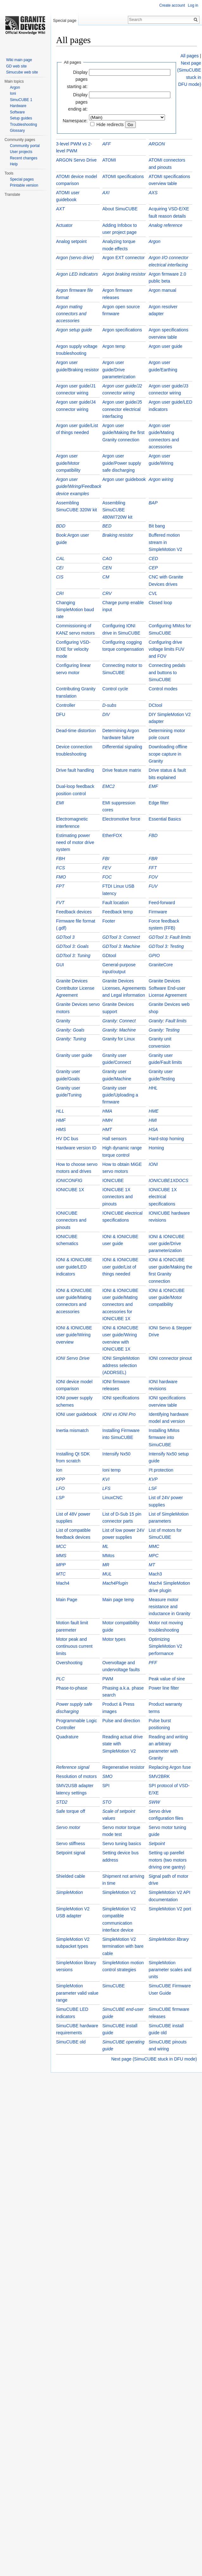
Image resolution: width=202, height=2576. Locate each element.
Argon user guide (166, 346)
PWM (107, 1678)
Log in (193, 5)
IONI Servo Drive (73, 1358)
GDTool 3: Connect (121, 937)
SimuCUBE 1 (21, 100)
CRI (60, 593)
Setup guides (21, 118)
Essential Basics (165, 818)
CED (153, 558)
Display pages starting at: (77, 79)
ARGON (157, 143)
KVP (153, 1479)
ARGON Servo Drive (76, 160)
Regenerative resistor (123, 1767)
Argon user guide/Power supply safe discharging (121, 463)
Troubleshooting (23, 124)
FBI (105, 858)
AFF (106, 143)
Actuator (64, 225)
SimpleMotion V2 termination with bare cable (122, 1946)
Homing (156, 1147)
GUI (60, 964)
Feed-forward (162, 902)
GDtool (109, 955)
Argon (155, 241)
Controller (65, 705)
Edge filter (159, 802)
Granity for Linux (118, 1038)
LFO (60, 1488)
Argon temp (113, 346)
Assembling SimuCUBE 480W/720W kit (117, 510)
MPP (61, 1564)
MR (105, 1564)
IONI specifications (120, 1397)
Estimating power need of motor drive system (75, 842)
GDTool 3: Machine (121, 946)
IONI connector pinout (170, 1358)
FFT (153, 867)
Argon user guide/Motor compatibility (68, 463)
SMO (107, 1776)
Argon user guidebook (124, 479)
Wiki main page (19, 60)
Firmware (158, 911)
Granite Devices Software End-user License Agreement (168, 988)
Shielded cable (70, 1876)
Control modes (163, 688)
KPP (60, 1479)
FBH (60, 858)
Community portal (25, 146)
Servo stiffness (70, 1843)
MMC (154, 1546)
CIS (59, 576)
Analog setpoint (71, 241)
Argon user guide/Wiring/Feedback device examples (78, 486)
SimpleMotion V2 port (170, 1908)
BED (106, 525)
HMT (107, 1129)
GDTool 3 (65, 937)
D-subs (109, 705)
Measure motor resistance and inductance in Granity (170, 1606)
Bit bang (157, 525)
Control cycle (115, 688)
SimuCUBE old (70, 2041)
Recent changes (23, 158)
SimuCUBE (113, 1985)
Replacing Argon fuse (170, 1767)
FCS (60, 867)
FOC (107, 876)
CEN (107, 567)
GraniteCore (161, 964)
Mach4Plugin (115, 1583)
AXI (106, 192)
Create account (172, 5)
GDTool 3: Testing (166, 946)
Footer (108, 921)
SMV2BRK (159, 1776)
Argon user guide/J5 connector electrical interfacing (122, 409)
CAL (60, 558)
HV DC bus (67, 1138)
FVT (60, 902)
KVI (106, 1479)
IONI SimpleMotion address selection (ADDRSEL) (120, 1365)
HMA (107, 1111)
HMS (61, 1129)
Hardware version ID (76, 1147)
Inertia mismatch (72, 1430)
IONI (153, 1164)
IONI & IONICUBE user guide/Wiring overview (74, 1335)
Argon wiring (161, 479)
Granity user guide (74, 1055)
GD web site (16, 66)
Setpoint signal (70, 1852)
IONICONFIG (69, 1180)
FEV (106, 867)
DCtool (155, 705)
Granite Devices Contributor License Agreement (75, 988)
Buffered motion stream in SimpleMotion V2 (165, 542)
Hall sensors (114, 1138)
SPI (106, 1785)
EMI (60, 802)
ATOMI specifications (123, 176)
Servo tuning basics (121, 1843)
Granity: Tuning (71, 1038)
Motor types (113, 1639)
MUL (107, 1573)
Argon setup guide (74, 329)
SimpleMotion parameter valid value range (77, 1993)
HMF (61, 1120)
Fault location (115, 902)
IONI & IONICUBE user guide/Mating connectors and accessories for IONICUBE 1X (120, 1304)
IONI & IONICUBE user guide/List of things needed (120, 1266)
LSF (153, 1488)
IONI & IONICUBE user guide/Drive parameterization (167, 1243)
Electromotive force (121, 818)
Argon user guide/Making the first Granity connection (123, 432)
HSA (153, 1129)
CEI (59, 567)
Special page (64, 20)
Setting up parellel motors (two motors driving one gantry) (168, 1860)
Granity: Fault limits (168, 1020)
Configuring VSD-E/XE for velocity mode (73, 649)
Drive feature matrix (121, 770)
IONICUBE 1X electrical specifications (163, 1196)
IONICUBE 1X (70, 1189)
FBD (153, 835)
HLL (60, 1111)
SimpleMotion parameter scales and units (170, 1969)
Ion (59, 1470)
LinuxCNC (112, 1497)
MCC (61, 1546)
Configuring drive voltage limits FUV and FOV (167, 649)
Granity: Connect (119, 1020)
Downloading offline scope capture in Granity (168, 754)
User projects (21, 152)
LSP (60, 1497)
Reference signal (72, 1767)
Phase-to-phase (71, 1688)
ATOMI (109, 160)
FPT (60, 886)
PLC (60, 1678)
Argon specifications (122, 329)
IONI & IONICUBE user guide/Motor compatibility (167, 1297)
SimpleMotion (69, 1892)
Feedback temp (117, 911)
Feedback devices (74, 911)
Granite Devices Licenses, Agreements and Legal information (124, 988)
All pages (189, 55)
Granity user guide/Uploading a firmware (120, 1095)
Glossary (17, 130)
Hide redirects (109, 124)
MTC (61, 1573)
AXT (60, 208)
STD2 (61, 1802)
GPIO (154, 955)
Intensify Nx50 (116, 1453)
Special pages (22, 179)
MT (152, 1564)
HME (154, 1111)
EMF (153, 786)
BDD (61, 525)
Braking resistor (117, 535)
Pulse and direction (121, 1720)
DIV (106, 714)
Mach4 (62, 1583)
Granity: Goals (70, 1029)
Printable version (24, 185)
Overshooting (69, 1662)
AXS (153, 192)
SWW (154, 1802)
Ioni (13, 93)
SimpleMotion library (169, 1939)
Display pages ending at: (78, 102)
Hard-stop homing (166, 1138)
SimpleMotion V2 (119, 1892)
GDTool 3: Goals (72, 946)
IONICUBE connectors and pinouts (71, 1220)
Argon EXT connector (123, 257)
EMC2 (108, 786)
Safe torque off (70, 1811)
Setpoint (157, 1843)
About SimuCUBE (119, 208)
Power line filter (164, 1688)
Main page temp (118, 1599)
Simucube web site (22, 72)
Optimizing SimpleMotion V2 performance (165, 1646)
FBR (153, 858)
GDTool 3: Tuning (73, 955)
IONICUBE (113, 1180)
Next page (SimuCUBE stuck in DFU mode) (154, 2058)
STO (106, 1802)
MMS (61, 1555)
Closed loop (160, 602)
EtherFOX (112, 835)
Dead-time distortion (76, 730)
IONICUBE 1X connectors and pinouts (117, 1196)
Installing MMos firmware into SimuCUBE (164, 1437)
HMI (153, 1120)
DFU (60, 714)
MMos (108, 1555)
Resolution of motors (76, 1776)
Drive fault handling (75, 770)
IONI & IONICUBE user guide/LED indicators (74, 1266)
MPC (154, 1555)
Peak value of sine (167, 1678)
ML (105, 1546)
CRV (106, 593)
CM (105, 576)
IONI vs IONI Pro (119, 1414)
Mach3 (155, 1573)
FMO (61, 876)
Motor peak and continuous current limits (74, 1646)
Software (17, 112)
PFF (153, 1662)
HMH (107, 1120)
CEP (153, 567)
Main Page (66, 1599)
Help (14, 164)
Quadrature (67, 1736)
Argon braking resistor (124, 274)
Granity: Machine (119, 1029)
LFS (106, 1488)
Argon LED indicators (77, 274)
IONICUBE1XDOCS (168, 1180)
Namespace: (75, 120)
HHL (153, 1087)
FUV (153, 886)
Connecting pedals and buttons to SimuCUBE (167, 672)
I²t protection (161, 1470)
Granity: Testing (164, 1029)
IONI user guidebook (76, 1414)
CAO (107, 558)
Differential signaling (122, 746)
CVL (153, 593)
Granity (63, 1020)
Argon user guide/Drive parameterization (118, 369)
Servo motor (68, 1827)
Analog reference (166, 225)
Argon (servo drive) (75, 257)
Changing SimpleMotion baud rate (75, 609)
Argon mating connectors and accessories (71, 313)
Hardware (18, 106)
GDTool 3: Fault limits (170, 937)
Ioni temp (111, 1470)
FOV (153, 876)
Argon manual (162, 290)
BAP (153, 502)
